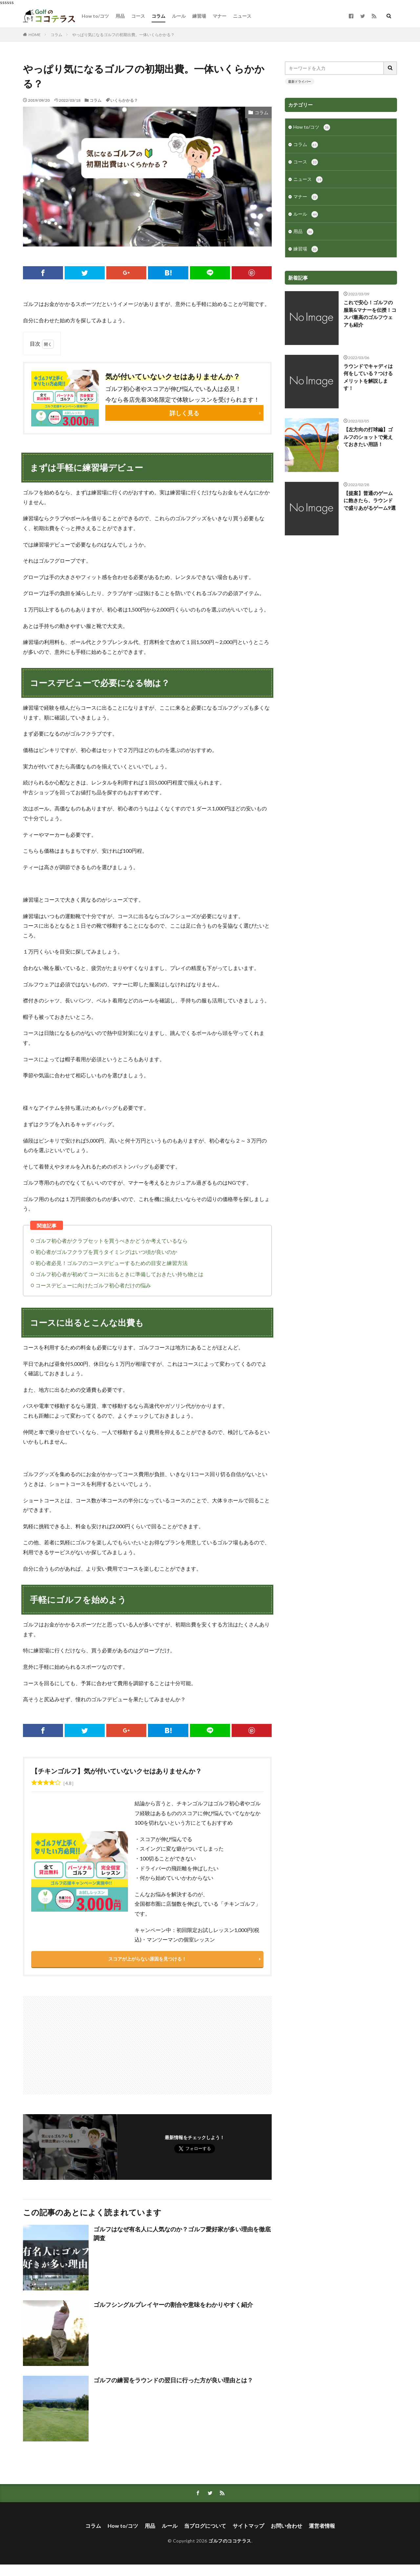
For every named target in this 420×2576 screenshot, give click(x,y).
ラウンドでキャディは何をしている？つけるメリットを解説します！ (368, 377)
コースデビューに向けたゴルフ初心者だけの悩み (93, 1285)
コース (138, 16)
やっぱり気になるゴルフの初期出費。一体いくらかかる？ (123, 34)
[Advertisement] (86, 2042)
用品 (120, 16)
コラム (158, 16)
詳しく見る (184, 413)
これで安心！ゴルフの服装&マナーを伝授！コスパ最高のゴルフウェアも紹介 (370, 313)
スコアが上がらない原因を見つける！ (147, 1959)
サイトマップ (248, 2525)
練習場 (199, 16)
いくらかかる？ (124, 100)
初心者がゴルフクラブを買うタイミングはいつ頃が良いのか (106, 1252)
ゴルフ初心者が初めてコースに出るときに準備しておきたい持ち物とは (119, 1274)
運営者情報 (322, 2525)
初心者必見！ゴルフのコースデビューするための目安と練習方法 (111, 1263)
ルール (179, 16)
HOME (35, 34)
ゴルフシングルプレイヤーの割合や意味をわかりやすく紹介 (173, 2304)
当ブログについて (205, 2525)
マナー (219, 16)
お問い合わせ (286, 2525)
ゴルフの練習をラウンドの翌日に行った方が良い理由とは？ (173, 2380)
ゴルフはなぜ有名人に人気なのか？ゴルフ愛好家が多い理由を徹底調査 (182, 2233)
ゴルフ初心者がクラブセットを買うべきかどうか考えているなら (111, 1240)
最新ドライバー (299, 81)
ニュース (242, 16)
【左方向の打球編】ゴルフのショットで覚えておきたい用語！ (368, 436)
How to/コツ (95, 16)
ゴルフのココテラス (229, 2541)
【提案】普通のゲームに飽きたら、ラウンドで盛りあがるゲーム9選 (370, 500)
